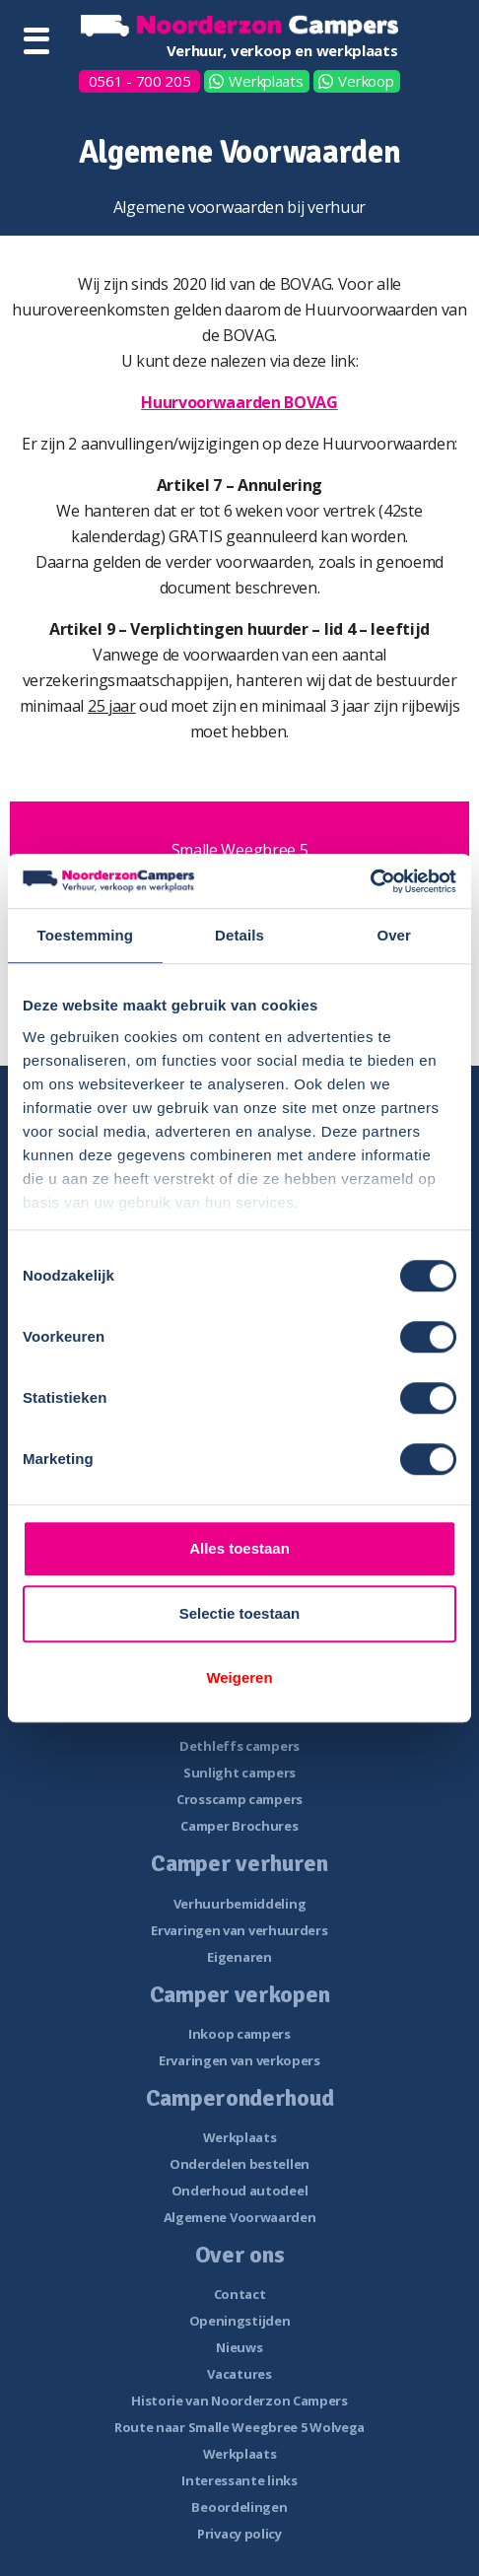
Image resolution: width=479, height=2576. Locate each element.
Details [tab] (239, 935)
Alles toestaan (239, 1548)
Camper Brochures (239, 1826)
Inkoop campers (239, 2034)
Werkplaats (266, 81)
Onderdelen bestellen (239, 2164)
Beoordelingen (239, 2507)
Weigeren (239, 1677)
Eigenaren (239, 1957)
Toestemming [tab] (85, 935)
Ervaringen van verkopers (239, 2060)
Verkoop (365, 81)
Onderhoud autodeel (239, 2190)
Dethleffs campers (239, 1746)
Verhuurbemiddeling (240, 1904)
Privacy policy (239, 2533)
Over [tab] (393, 935)
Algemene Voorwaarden (240, 2217)
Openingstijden (240, 2321)
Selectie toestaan (240, 1613)
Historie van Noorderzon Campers (239, 2400)
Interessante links (239, 2480)
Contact (240, 2294)
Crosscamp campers (239, 1799)
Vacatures (239, 2374)
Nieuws (239, 2347)
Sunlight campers (239, 1772)
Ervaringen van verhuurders (239, 1930)
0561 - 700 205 (140, 81)
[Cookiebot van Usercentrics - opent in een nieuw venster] (370, 881)
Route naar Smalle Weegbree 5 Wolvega (239, 2427)
